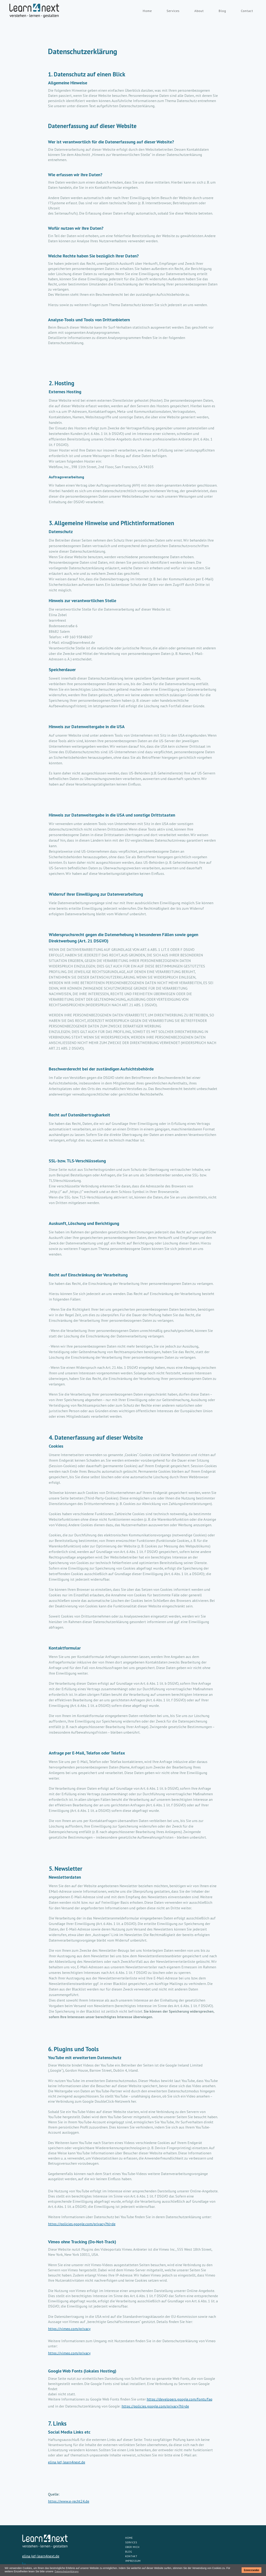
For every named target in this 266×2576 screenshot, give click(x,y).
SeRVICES (131, 2542)
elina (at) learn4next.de (40, 2556)
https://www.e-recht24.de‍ (68, 2501)
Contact (247, 11)
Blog (222, 11)
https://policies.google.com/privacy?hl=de (155, 2406)
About (199, 11)
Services (173, 11)
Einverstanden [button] (251, 2569)
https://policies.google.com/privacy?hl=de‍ (81, 2224)
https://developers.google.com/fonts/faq (179, 2399)
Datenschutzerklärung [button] (67, 2571)
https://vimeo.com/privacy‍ (69, 2328)
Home (147, 11)
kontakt (131, 2556)
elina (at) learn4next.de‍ (66, 2462)
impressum (133, 2561)
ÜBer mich (132, 2547)
